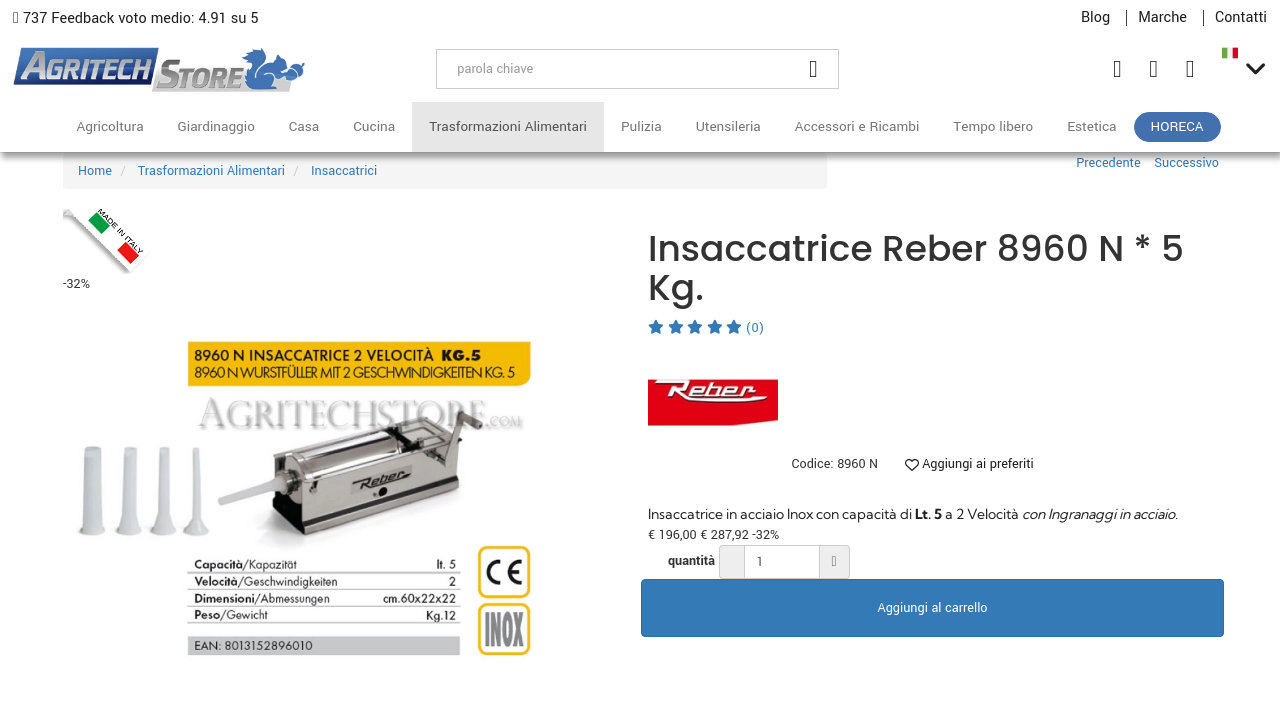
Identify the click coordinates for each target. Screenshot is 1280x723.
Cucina (374, 126)
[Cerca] (814, 69)
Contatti (1241, 18)
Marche (1162, 18)
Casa (304, 126)
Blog (1095, 18)
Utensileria (728, 126)
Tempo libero (993, 126)
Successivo (1186, 163)
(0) (706, 328)
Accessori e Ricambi (857, 126)
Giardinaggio (216, 126)
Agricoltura (109, 126)
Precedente (1108, 163)
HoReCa (1177, 126)
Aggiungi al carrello (933, 608)
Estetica (1091, 126)
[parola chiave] (613, 69)
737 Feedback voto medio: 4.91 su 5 (136, 18)
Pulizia (641, 126)
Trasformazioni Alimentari (508, 126)
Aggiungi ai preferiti (969, 464)
